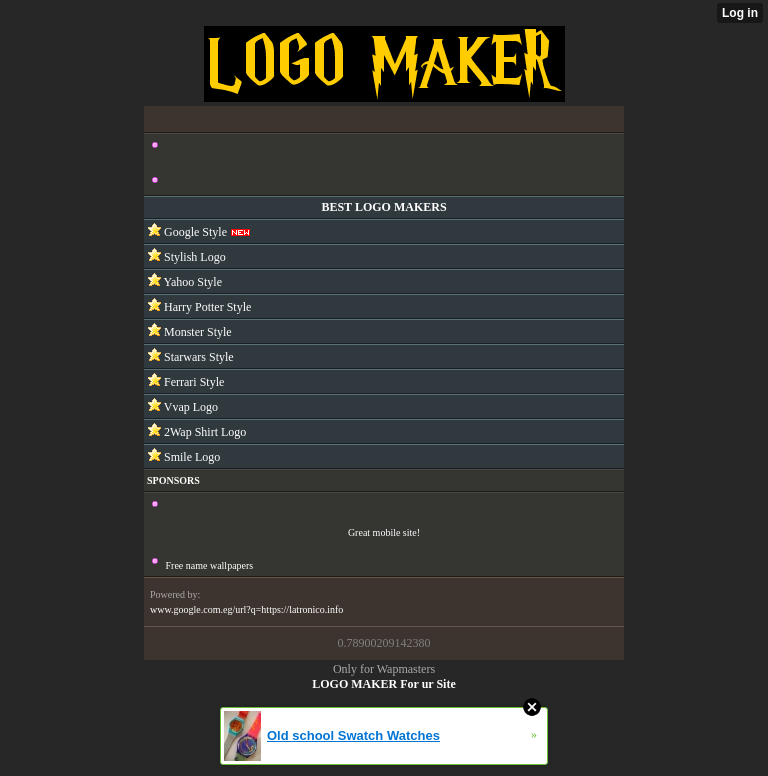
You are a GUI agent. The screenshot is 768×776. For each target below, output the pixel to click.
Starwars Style (197, 357)
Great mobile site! (384, 532)
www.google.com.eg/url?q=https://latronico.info (246, 609)
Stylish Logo (193, 257)
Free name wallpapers (210, 565)
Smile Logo (190, 457)
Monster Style (196, 332)
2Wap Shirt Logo (203, 432)
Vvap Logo (189, 407)
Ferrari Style (192, 382)
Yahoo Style (191, 282)
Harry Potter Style (206, 307)
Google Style (194, 232)
